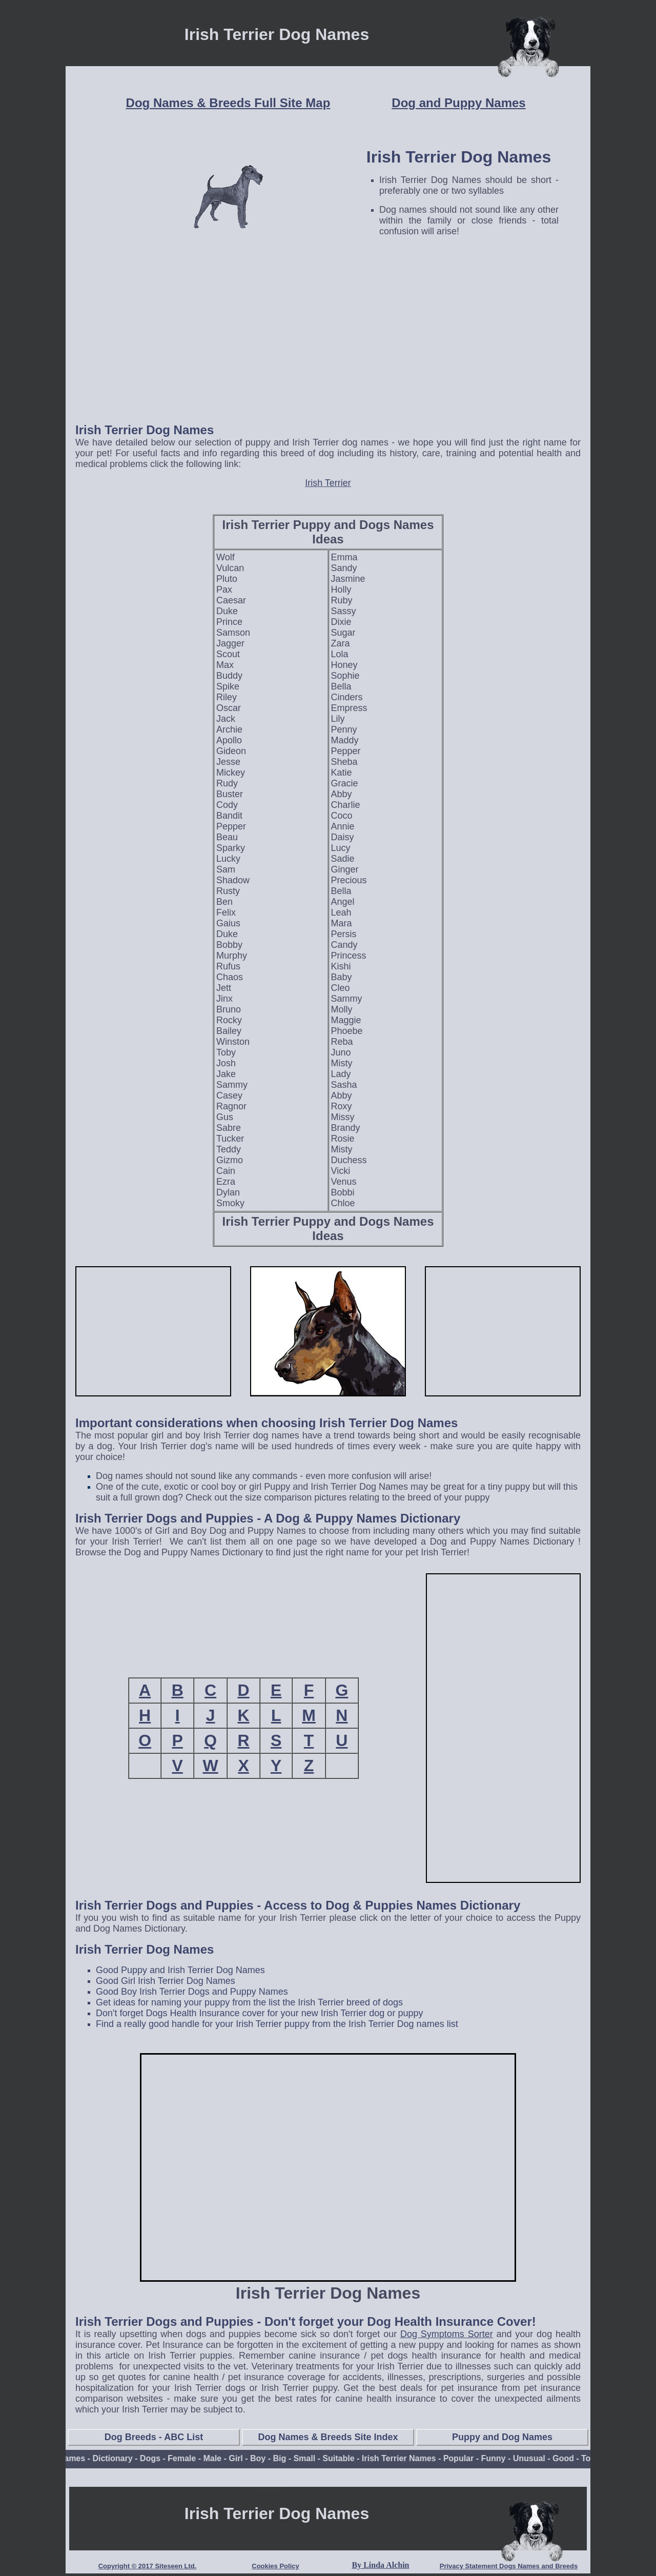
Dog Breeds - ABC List (154, 2437)
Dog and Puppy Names (458, 103)
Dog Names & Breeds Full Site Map (228, 103)
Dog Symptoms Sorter (446, 2334)
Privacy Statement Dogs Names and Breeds (509, 2566)
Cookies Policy (275, 2566)
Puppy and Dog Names (502, 2437)
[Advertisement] (328, 342)
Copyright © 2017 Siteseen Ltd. (147, 2566)
